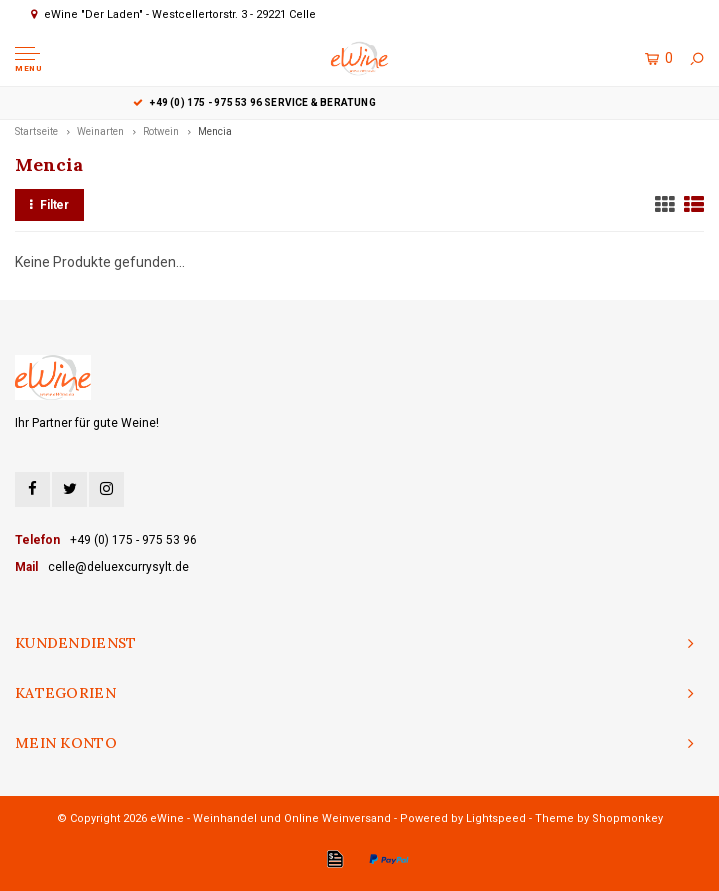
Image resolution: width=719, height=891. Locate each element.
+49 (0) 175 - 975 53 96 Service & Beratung (359, 102)
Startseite (36, 131)
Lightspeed (496, 818)
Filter (49, 205)
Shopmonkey (627, 818)
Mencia (215, 131)
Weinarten (100, 131)
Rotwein (161, 131)
